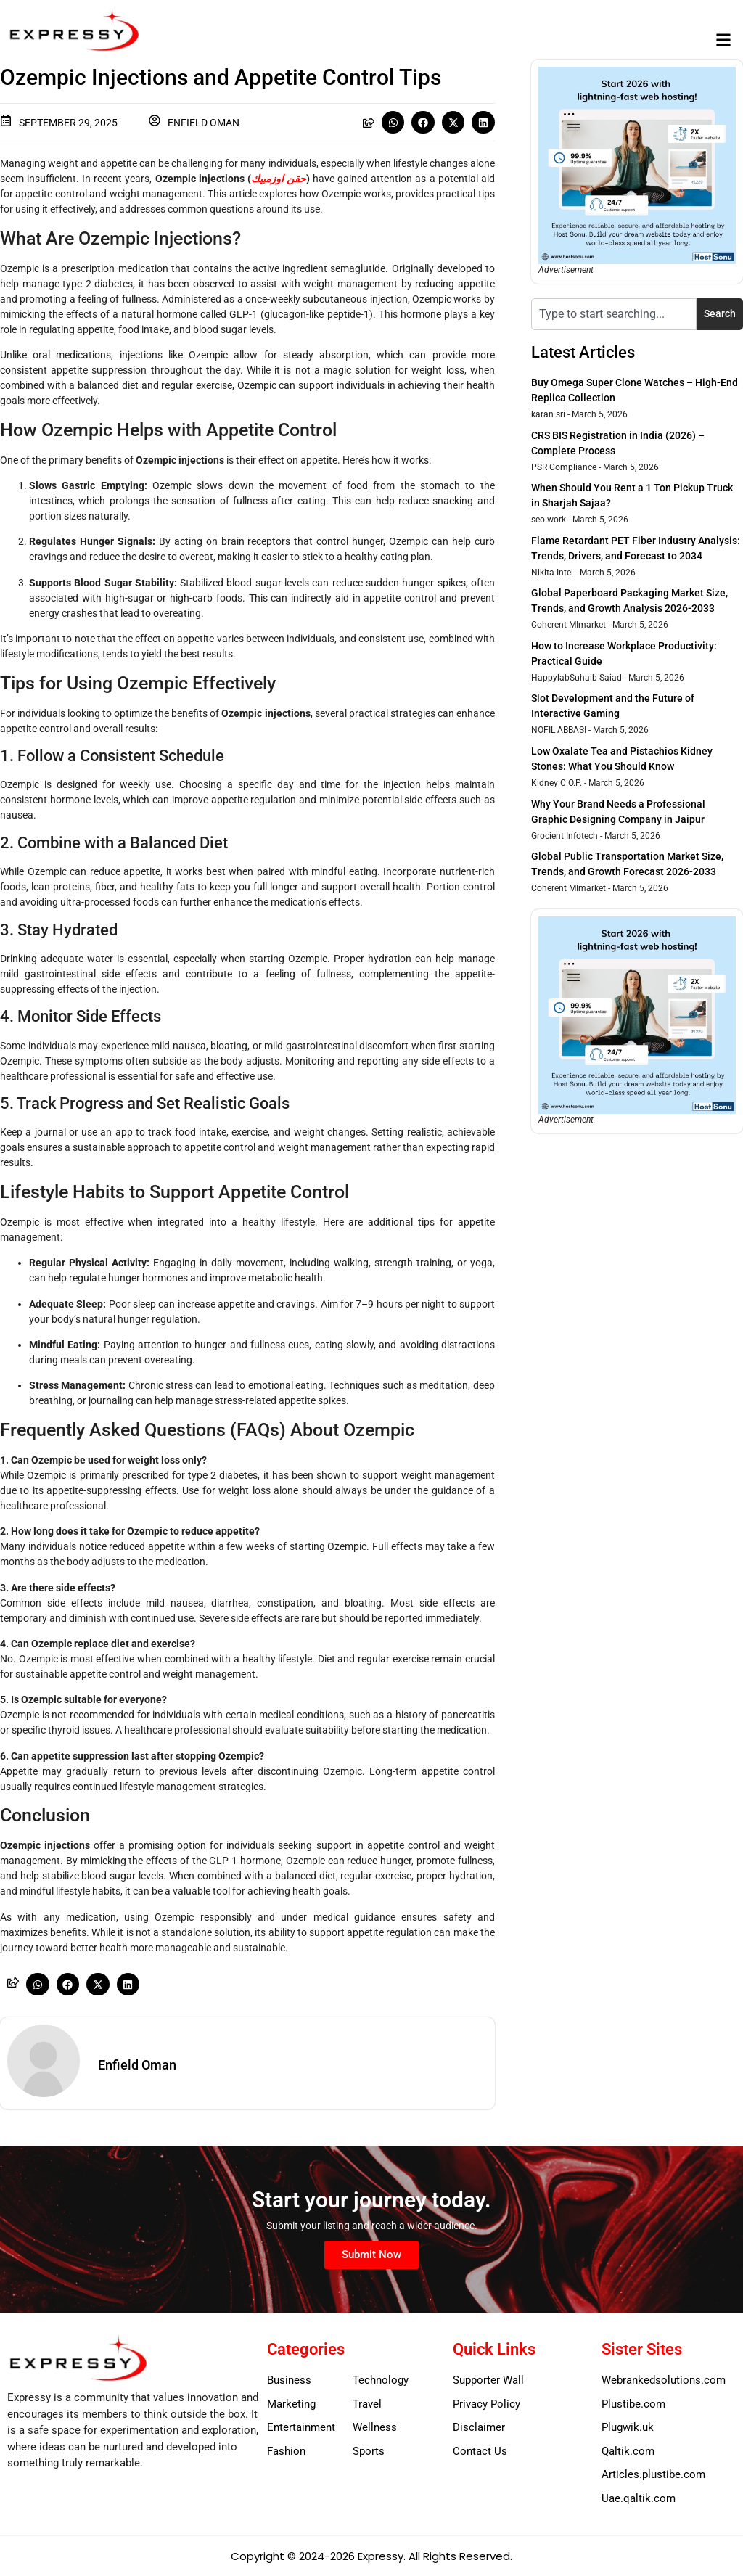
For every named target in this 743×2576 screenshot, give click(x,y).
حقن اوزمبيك (278, 178)
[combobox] (614, 314)
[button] (724, 40)
